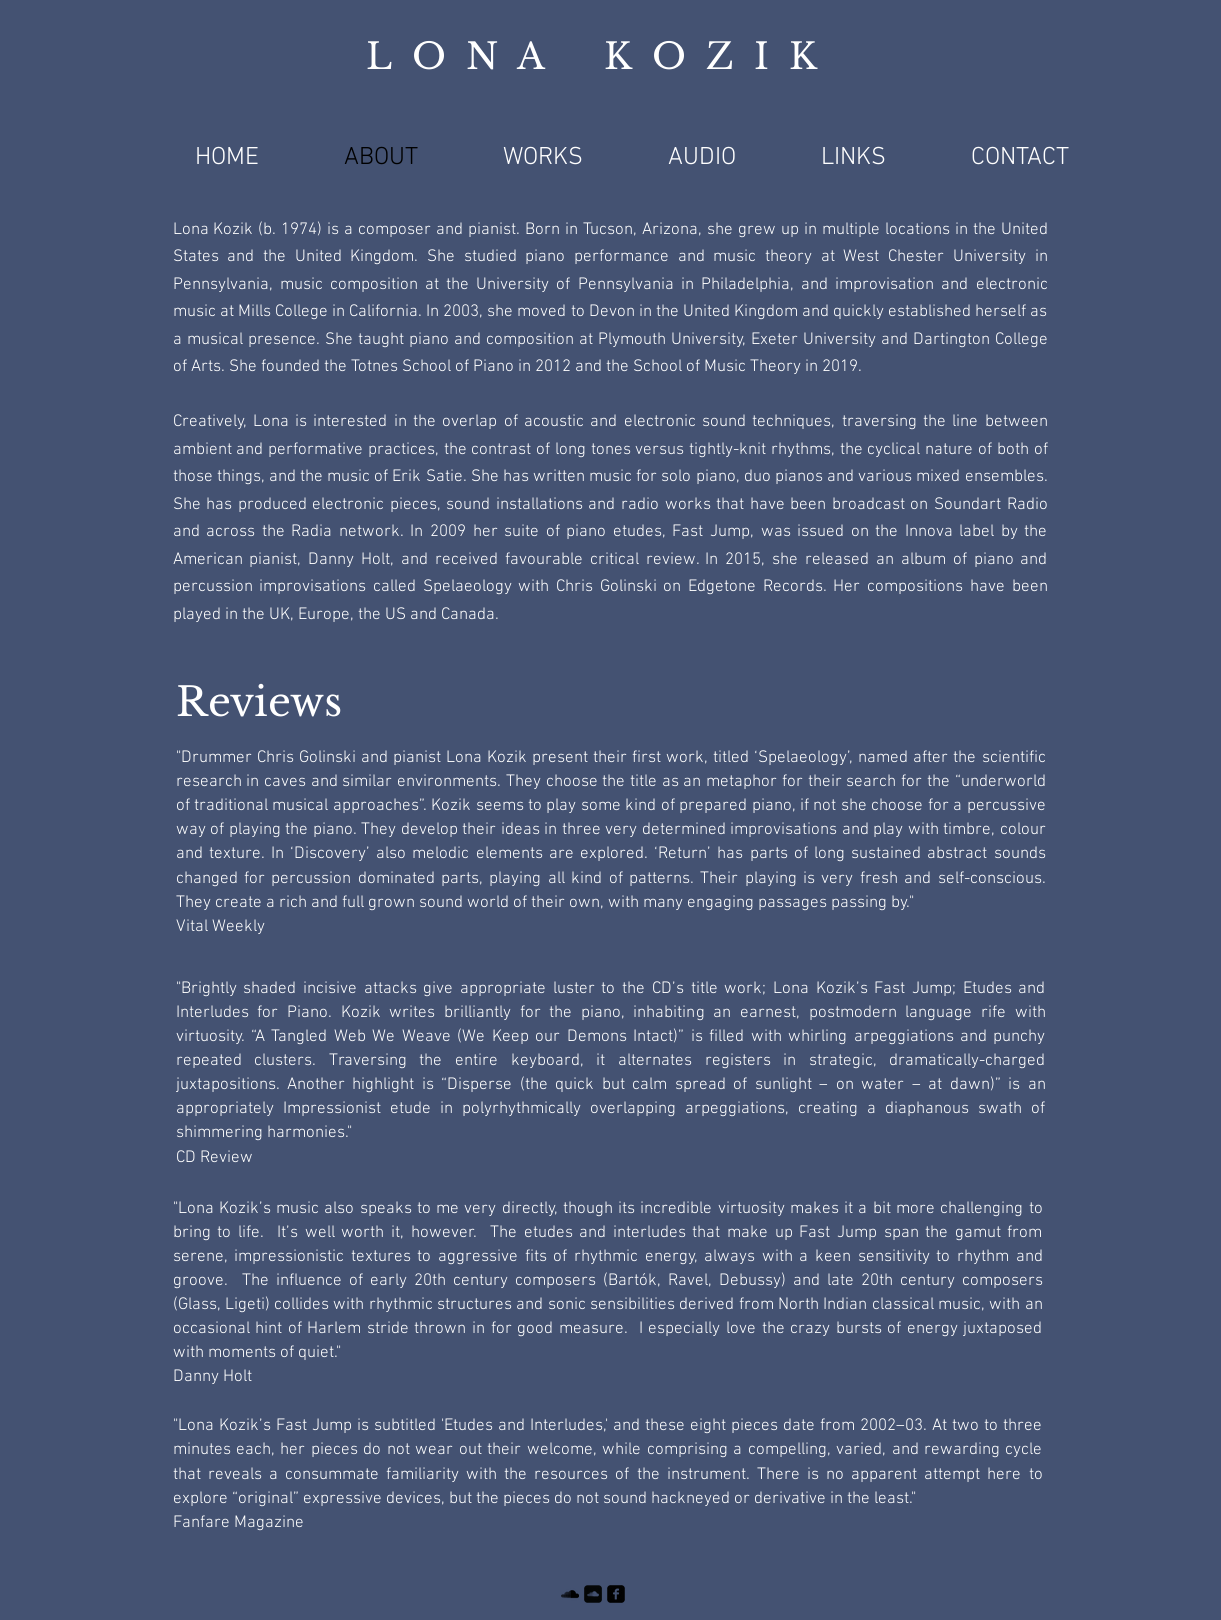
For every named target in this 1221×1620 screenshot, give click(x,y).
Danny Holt (212, 1377)
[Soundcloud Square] (593, 1594)
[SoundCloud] (570, 1594)
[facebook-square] (616, 1594)
